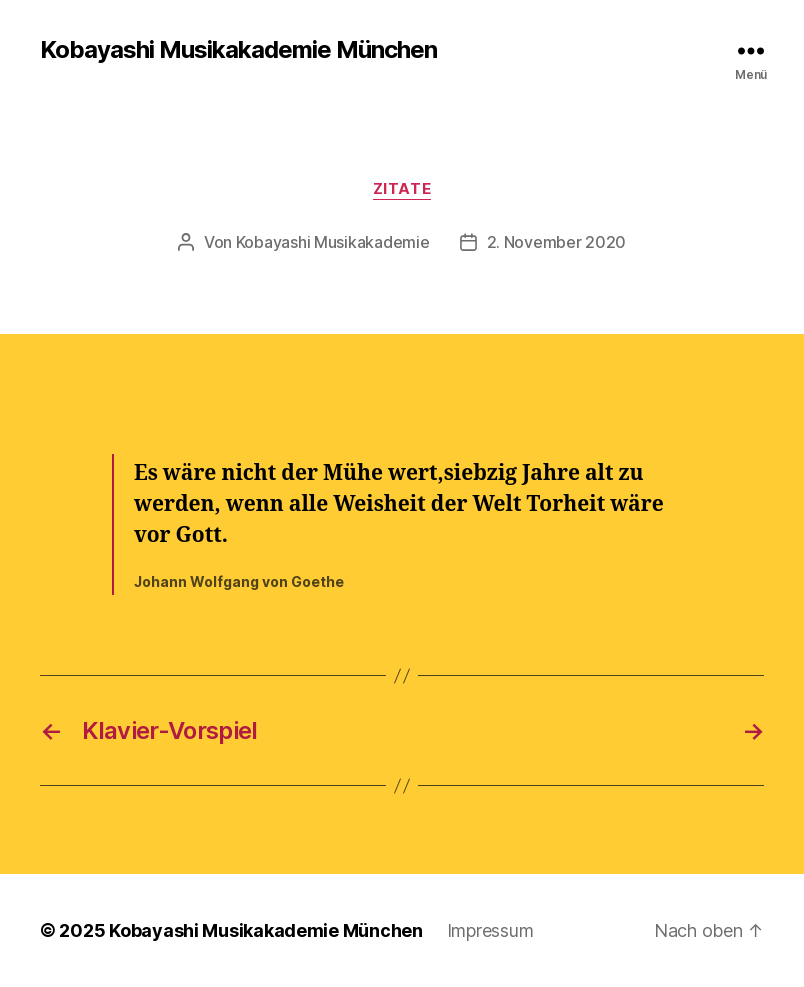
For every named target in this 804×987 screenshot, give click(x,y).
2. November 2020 (557, 242)
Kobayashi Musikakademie (333, 242)
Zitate (402, 189)
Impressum (490, 930)
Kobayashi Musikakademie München (238, 50)
